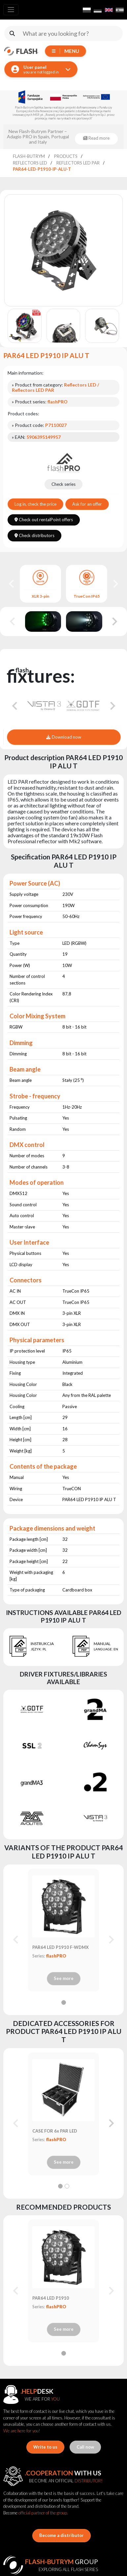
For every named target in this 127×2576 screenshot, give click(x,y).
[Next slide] (115, 583)
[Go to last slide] (12, 583)
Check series (63, 484)
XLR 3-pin (40, 596)
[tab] (63, 2002)
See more (64, 1978)
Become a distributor (61, 2535)
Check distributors (34, 535)
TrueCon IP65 (87, 596)
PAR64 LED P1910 (50, 2298)
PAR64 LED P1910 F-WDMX (60, 1947)
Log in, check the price (35, 504)
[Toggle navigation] (10, 9)
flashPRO (56, 1955)
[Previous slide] (13, 621)
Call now (85, 2447)
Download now (63, 737)
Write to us (45, 2447)
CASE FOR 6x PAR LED (54, 2131)
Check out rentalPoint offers (44, 519)
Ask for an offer (87, 504)
